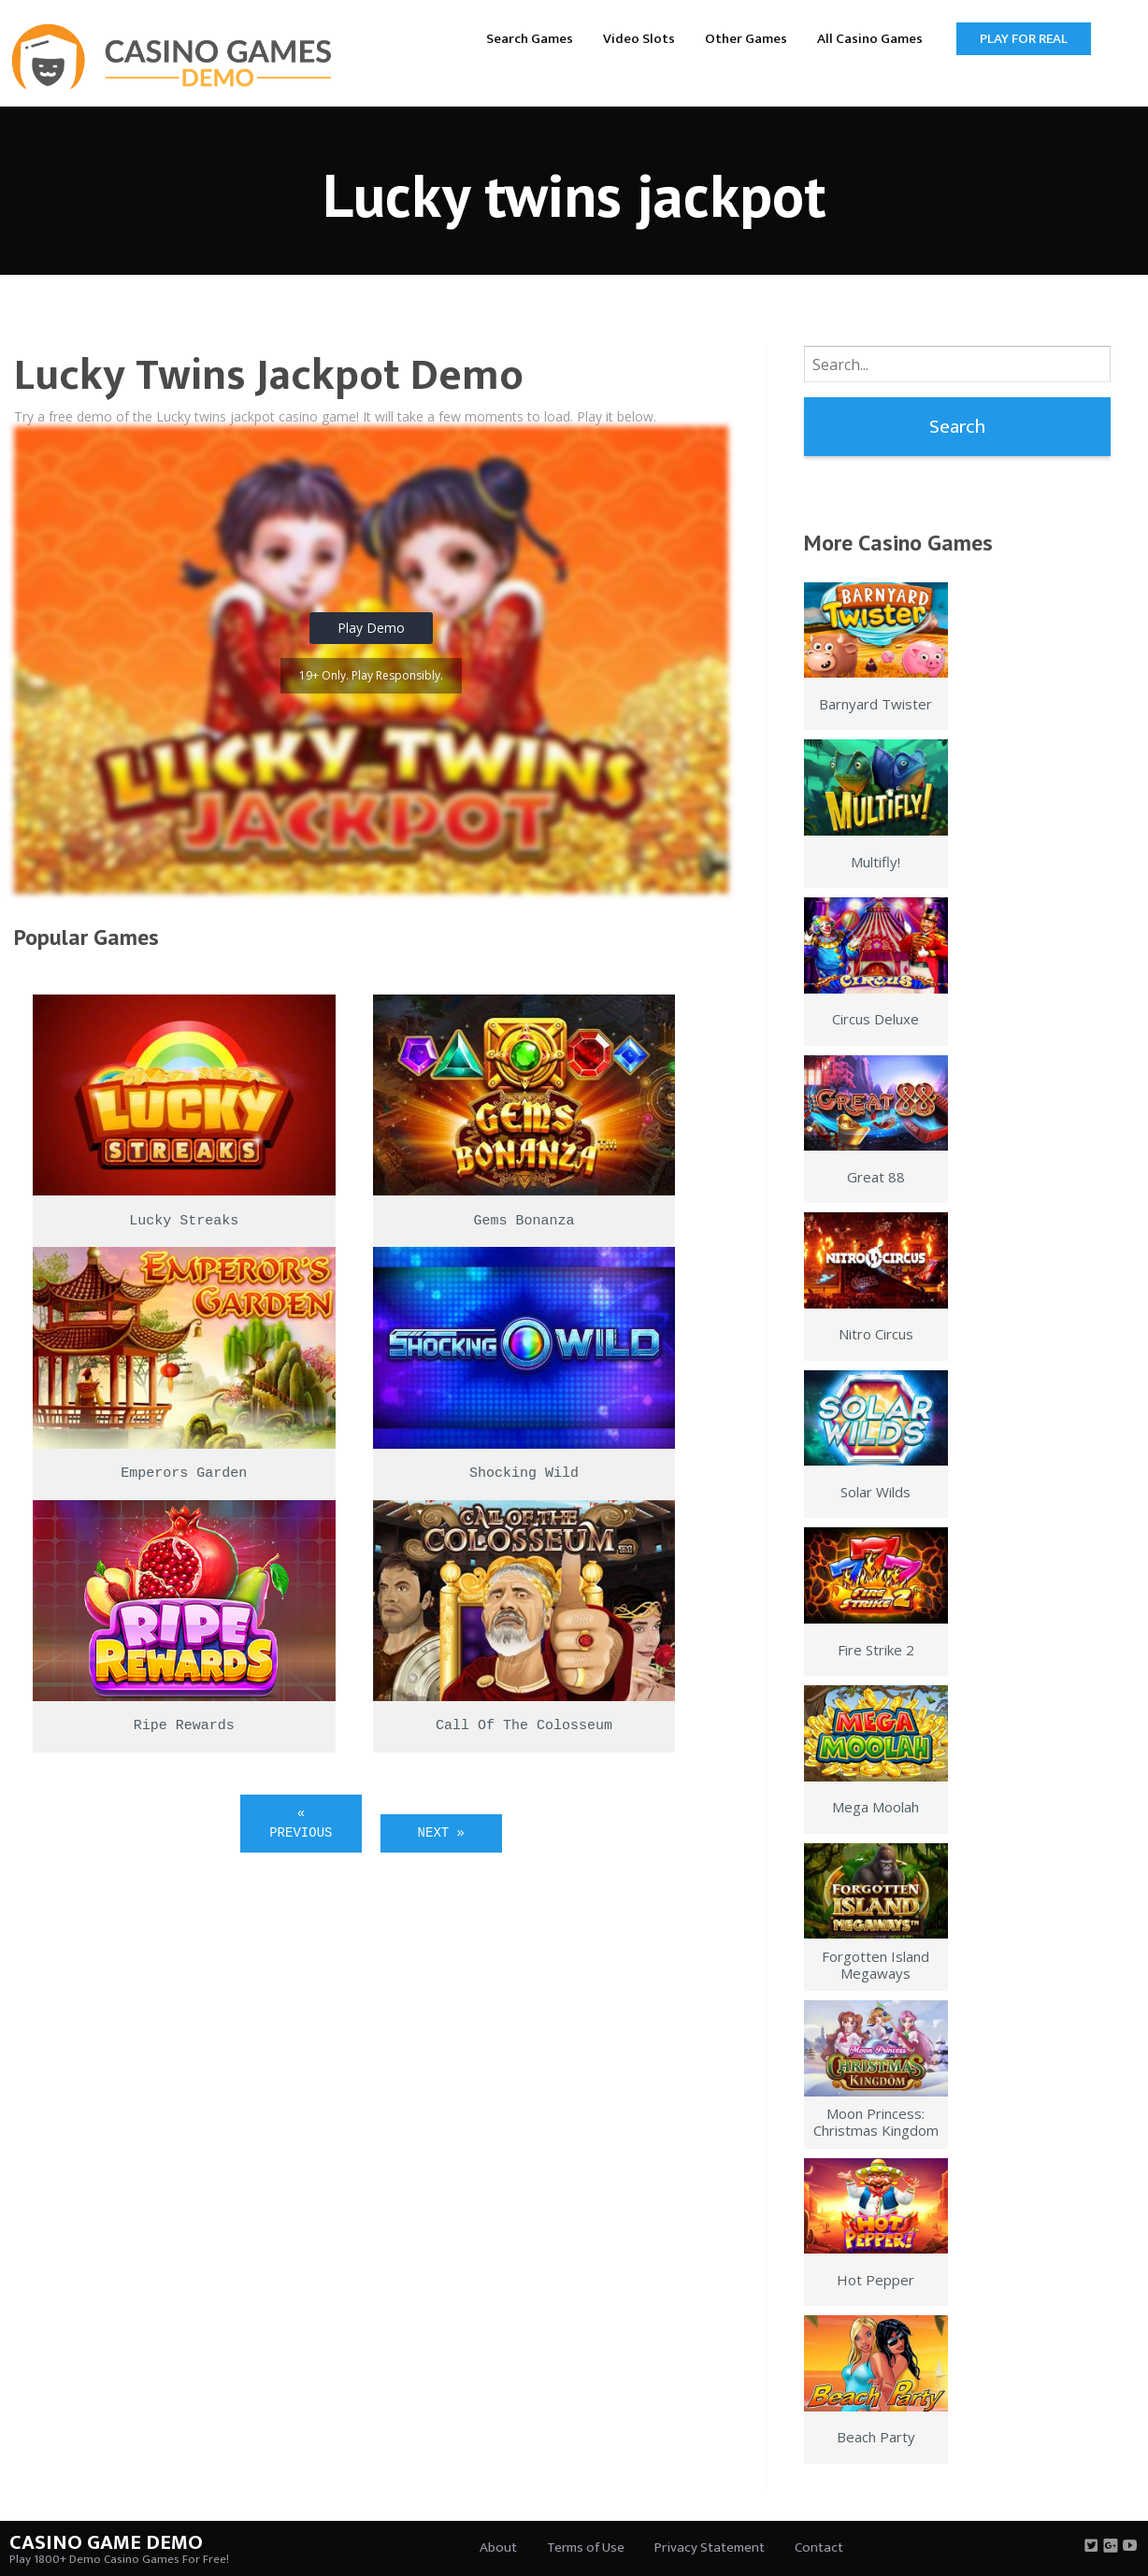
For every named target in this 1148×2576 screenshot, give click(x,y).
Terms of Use (585, 2547)
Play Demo (371, 628)
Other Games (746, 38)
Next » (441, 1832)
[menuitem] (529, 38)
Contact (819, 2547)
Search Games (529, 38)
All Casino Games (870, 38)
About (498, 2547)
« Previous (300, 1823)
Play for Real (1024, 38)
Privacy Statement (709, 2547)
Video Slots (639, 38)
